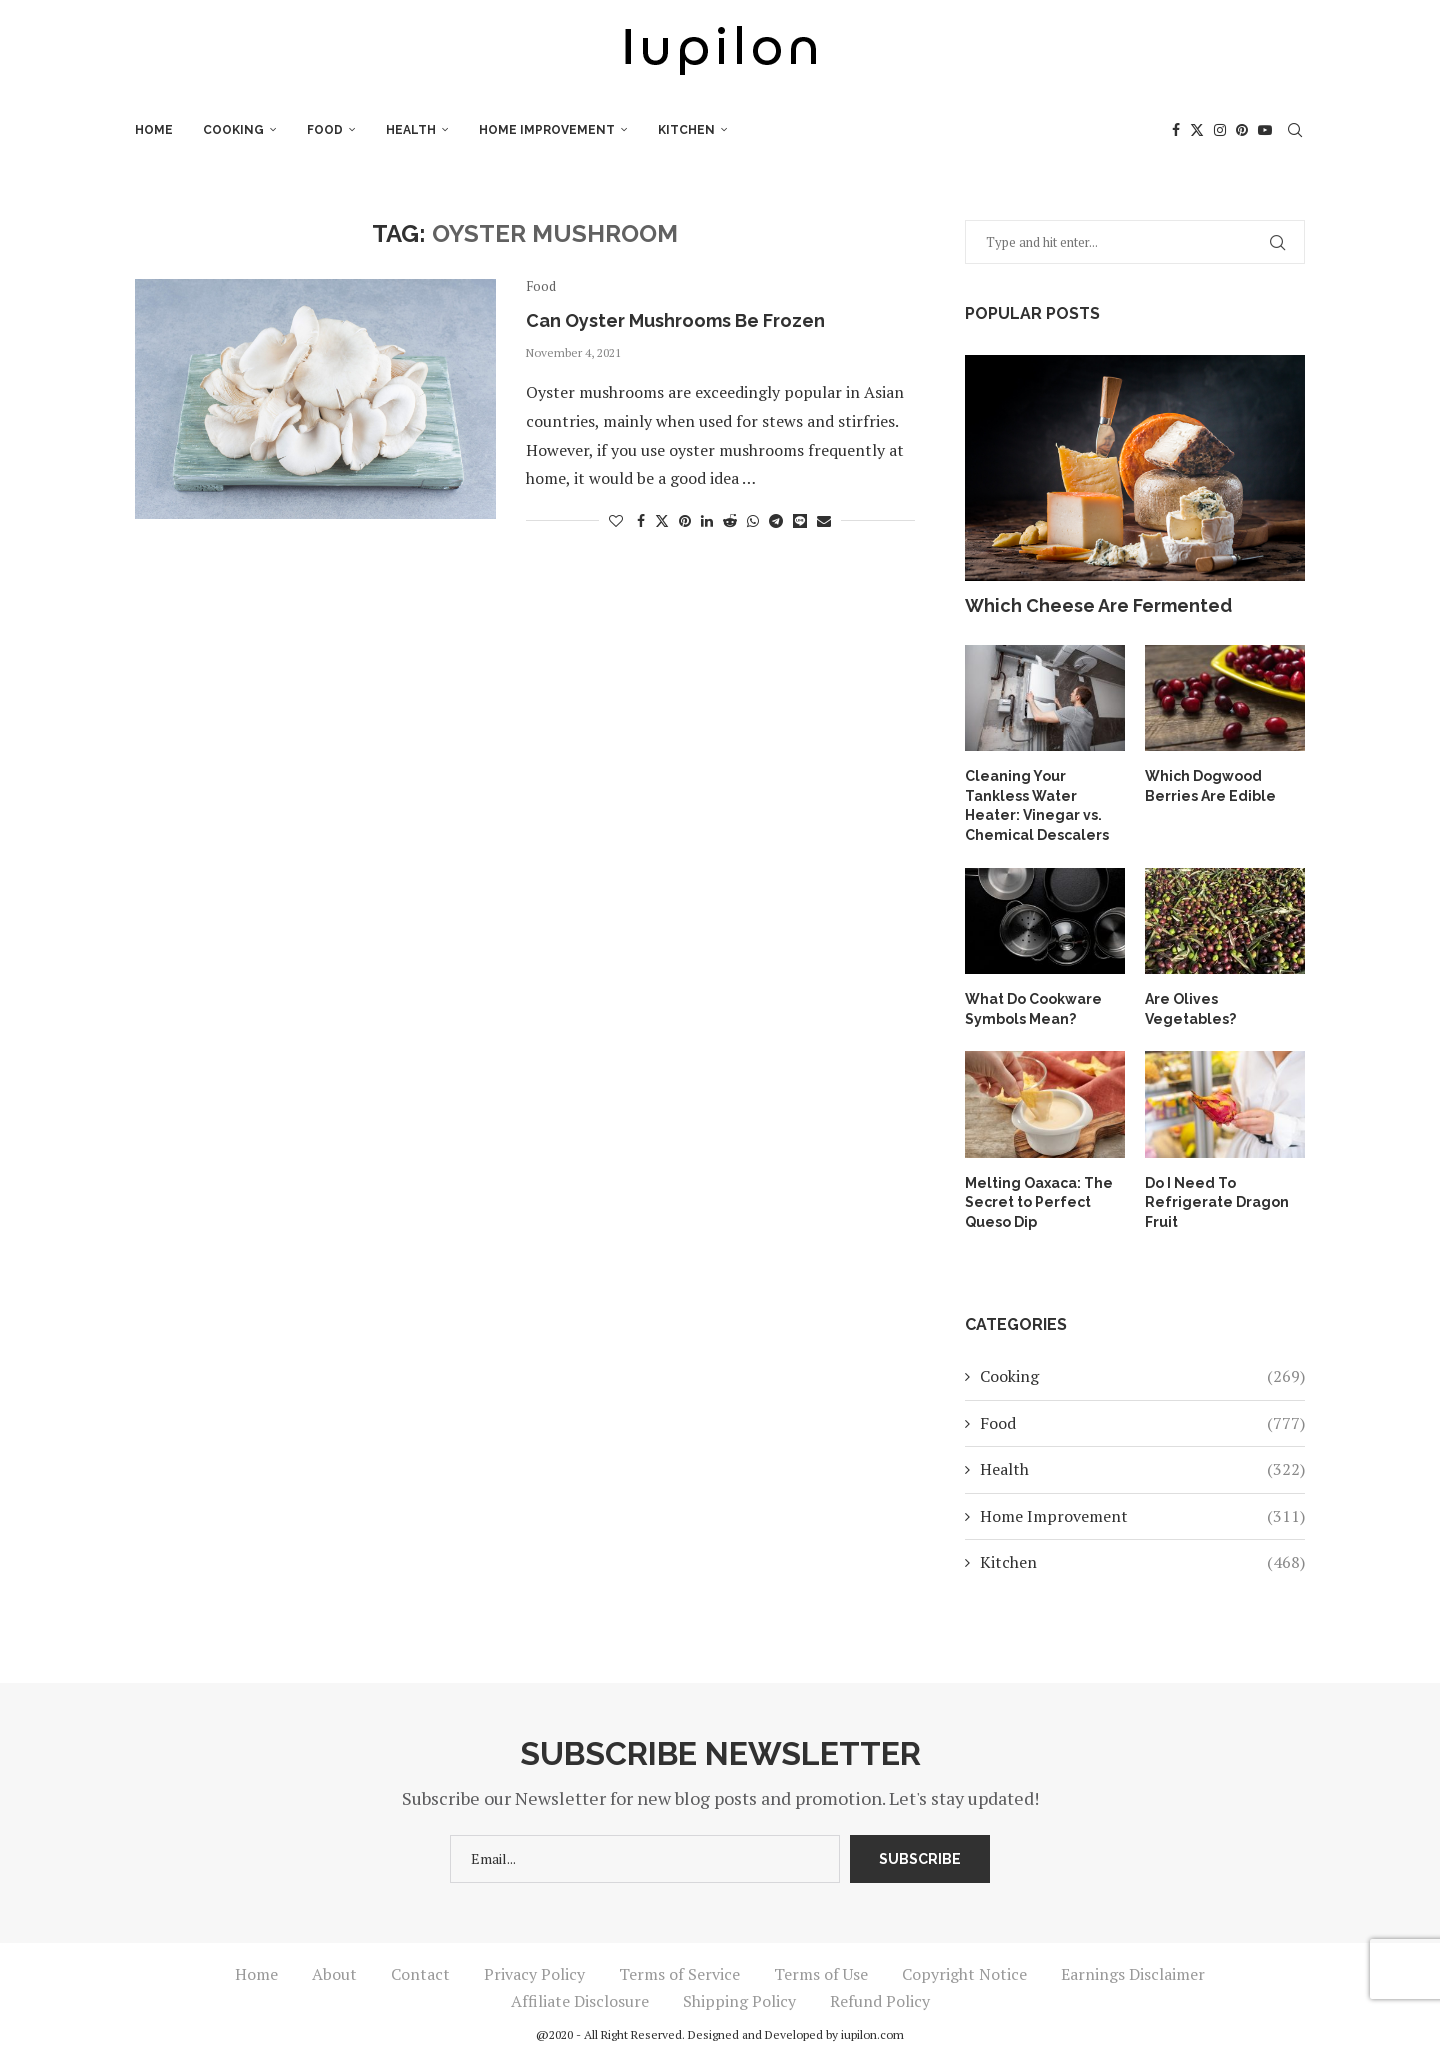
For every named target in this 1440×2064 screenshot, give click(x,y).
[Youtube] (1265, 130)
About (334, 1974)
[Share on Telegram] (776, 520)
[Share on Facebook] (641, 520)
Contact (420, 1974)
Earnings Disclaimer (1133, 1974)
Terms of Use (821, 1974)
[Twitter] (1197, 130)
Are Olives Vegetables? (1190, 1009)
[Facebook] (1176, 130)
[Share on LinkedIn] (707, 520)
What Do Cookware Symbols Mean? (1033, 1009)
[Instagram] (1220, 130)
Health (411, 130)
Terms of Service (679, 1974)
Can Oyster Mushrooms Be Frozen (675, 320)
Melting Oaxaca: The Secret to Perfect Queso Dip (1039, 1202)
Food (325, 130)
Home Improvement (547, 130)
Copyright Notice (964, 1974)
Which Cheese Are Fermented (1098, 605)
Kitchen (686, 130)
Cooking (233, 130)
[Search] (1295, 130)
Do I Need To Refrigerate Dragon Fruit (1217, 1202)
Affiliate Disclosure (580, 2001)
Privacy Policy (534, 1974)
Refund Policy (880, 2001)
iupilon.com (872, 2034)
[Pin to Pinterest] (685, 520)
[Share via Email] (824, 520)
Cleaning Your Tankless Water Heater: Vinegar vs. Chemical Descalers (1037, 805)
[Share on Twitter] (662, 520)
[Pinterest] (1242, 130)
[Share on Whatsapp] (753, 520)
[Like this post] (616, 520)
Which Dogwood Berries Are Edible (1210, 786)
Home (154, 130)
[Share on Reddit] (730, 520)
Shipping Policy (739, 2001)
